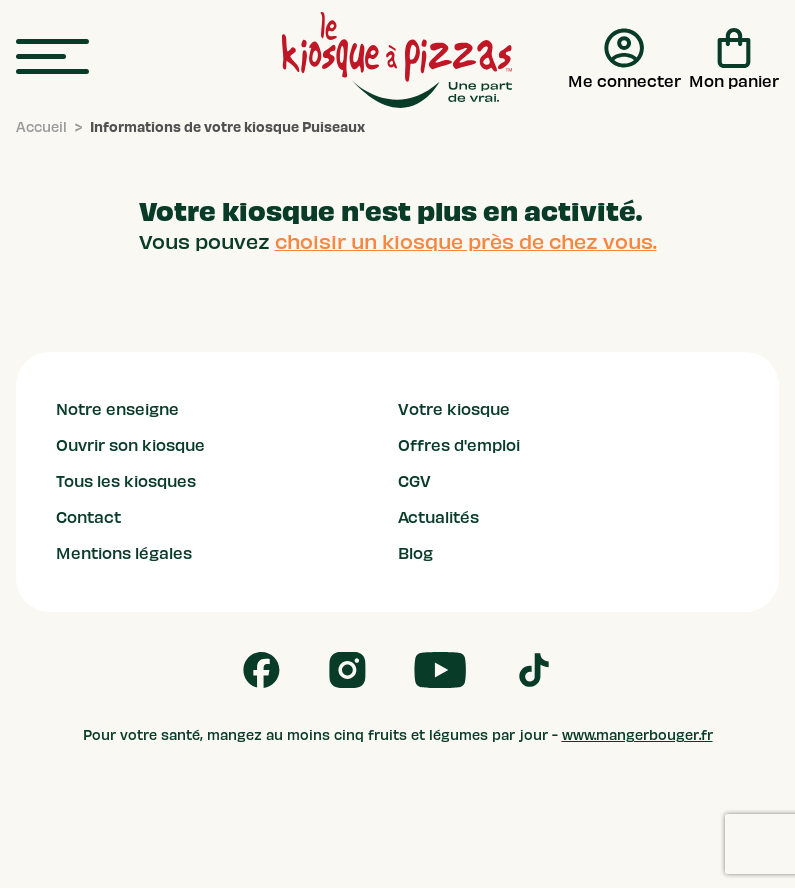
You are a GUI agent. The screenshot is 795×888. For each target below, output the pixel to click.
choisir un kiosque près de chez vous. (466, 242)
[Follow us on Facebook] (261, 670)
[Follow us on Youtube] (440, 670)
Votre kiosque (454, 410)
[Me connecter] (624, 60)
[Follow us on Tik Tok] (534, 670)
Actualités (438, 518)
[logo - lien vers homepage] (397, 60)
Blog (415, 554)
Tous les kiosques (126, 482)
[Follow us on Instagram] (347, 670)
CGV (414, 482)
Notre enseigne (117, 410)
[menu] (52, 57)
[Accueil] (41, 128)
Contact (88, 518)
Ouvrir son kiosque (130, 446)
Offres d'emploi (459, 446)
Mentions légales (124, 554)
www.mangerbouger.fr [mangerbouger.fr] (637, 735)
